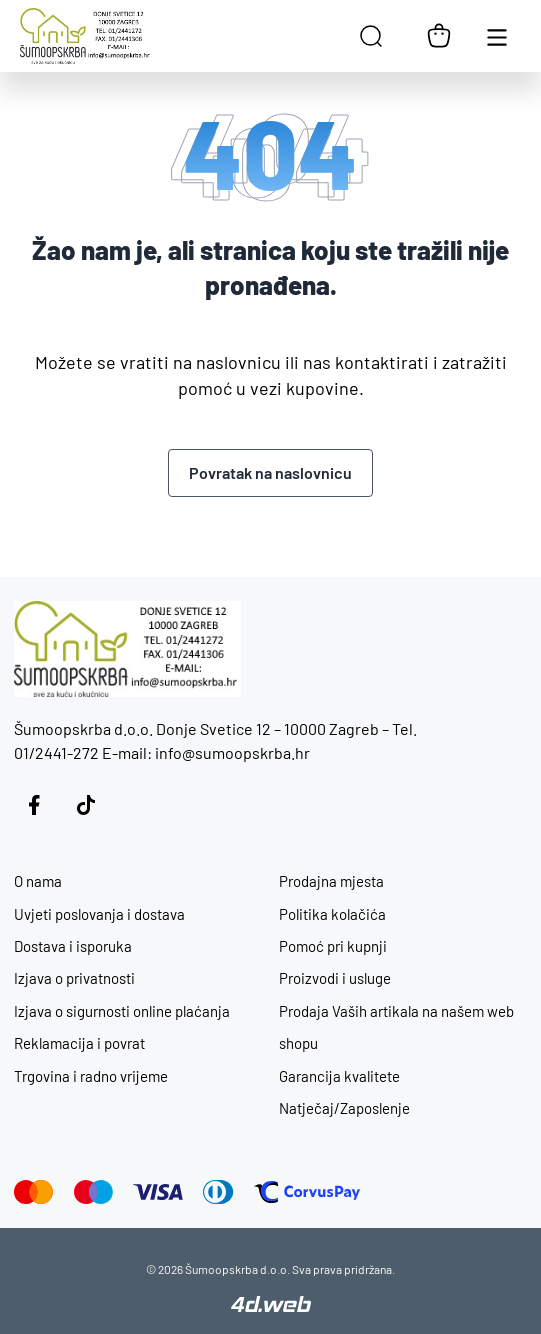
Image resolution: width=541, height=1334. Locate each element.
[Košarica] (439, 36)
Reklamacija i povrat (79, 1043)
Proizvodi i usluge (335, 978)
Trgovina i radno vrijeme (91, 1076)
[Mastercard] (34, 1192)
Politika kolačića (332, 914)
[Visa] (158, 1192)
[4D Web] (271, 1306)
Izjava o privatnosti (74, 978)
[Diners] (218, 1192)
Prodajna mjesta (331, 881)
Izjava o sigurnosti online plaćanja (122, 1011)
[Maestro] (93, 1192)
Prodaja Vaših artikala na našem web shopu (396, 1027)
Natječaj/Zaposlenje (344, 1108)
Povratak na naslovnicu (270, 472)
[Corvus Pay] (307, 1192)
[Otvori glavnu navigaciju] (497, 36)
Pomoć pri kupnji (333, 946)
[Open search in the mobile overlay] (371, 36)
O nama (38, 881)
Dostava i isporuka (73, 946)
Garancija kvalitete (339, 1076)
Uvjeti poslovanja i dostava (99, 914)
